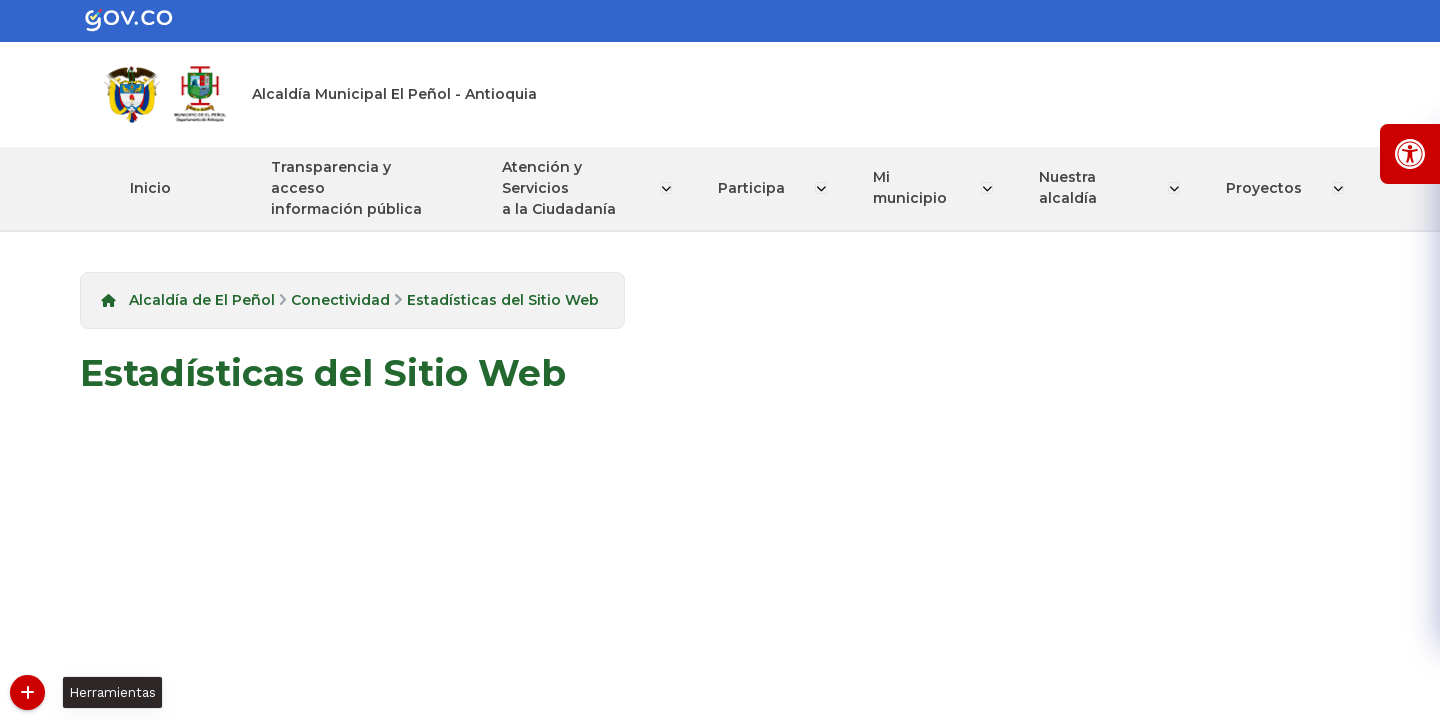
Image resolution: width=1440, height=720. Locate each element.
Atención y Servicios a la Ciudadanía (562, 188)
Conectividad (340, 300)
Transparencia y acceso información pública (346, 188)
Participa (755, 188)
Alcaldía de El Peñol (202, 300)
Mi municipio (912, 187)
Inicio (150, 188)
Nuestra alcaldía (1070, 187)
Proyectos (1266, 188)
